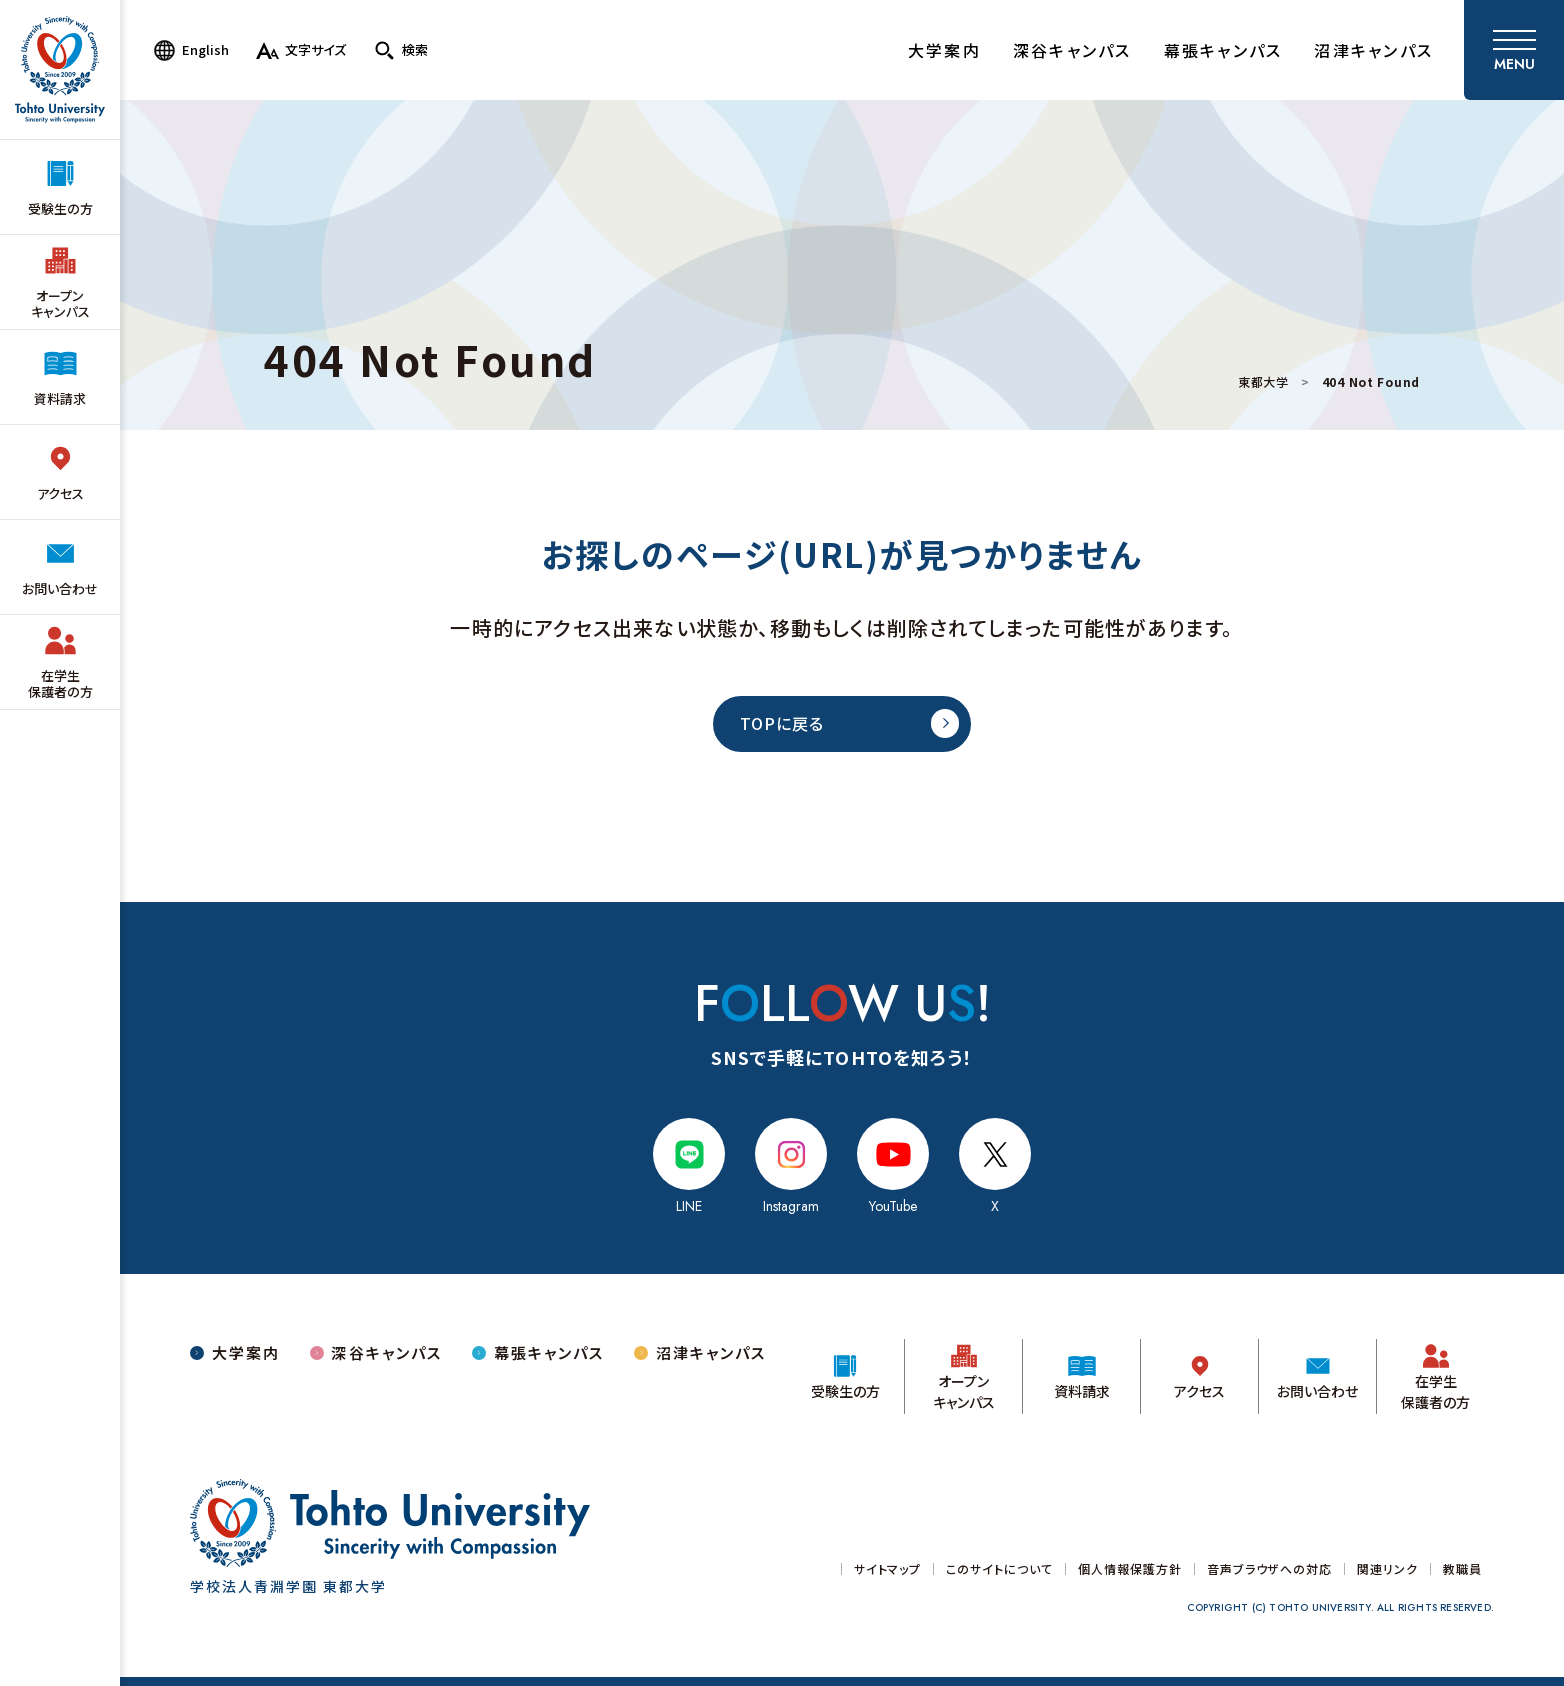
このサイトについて (999, 1569)
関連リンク (1387, 1569)
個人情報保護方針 (1130, 1569)
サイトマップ (888, 1569)
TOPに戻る (782, 723)
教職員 (1462, 1569)
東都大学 (1263, 382)
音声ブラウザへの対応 (1270, 1569)
